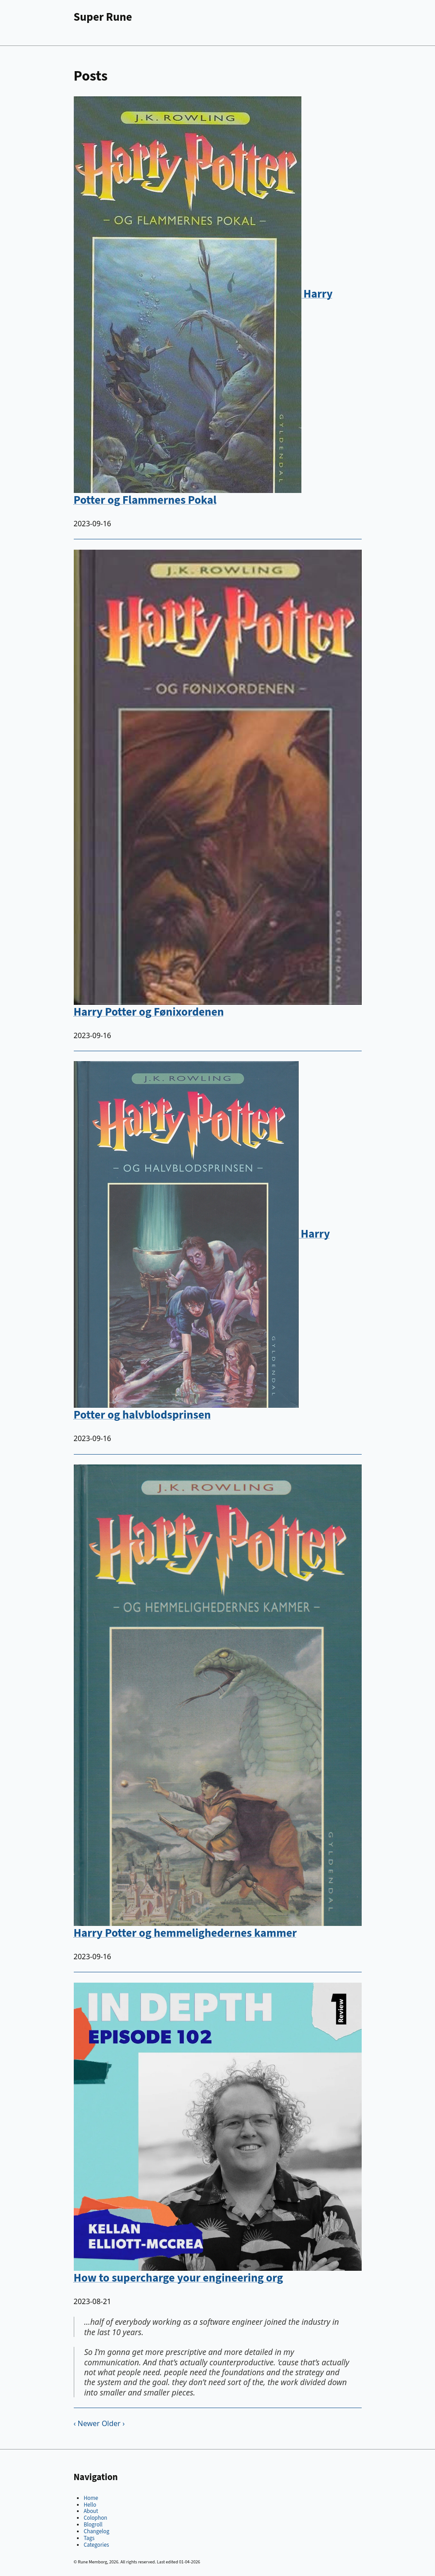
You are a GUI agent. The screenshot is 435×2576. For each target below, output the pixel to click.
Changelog (96, 2531)
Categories (96, 2545)
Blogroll (93, 2525)
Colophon (95, 2518)
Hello (90, 2505)
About (91, 2511)
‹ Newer (87, 2423)
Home (91, 2498)
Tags (89, 2538)
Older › (113, 2423)
